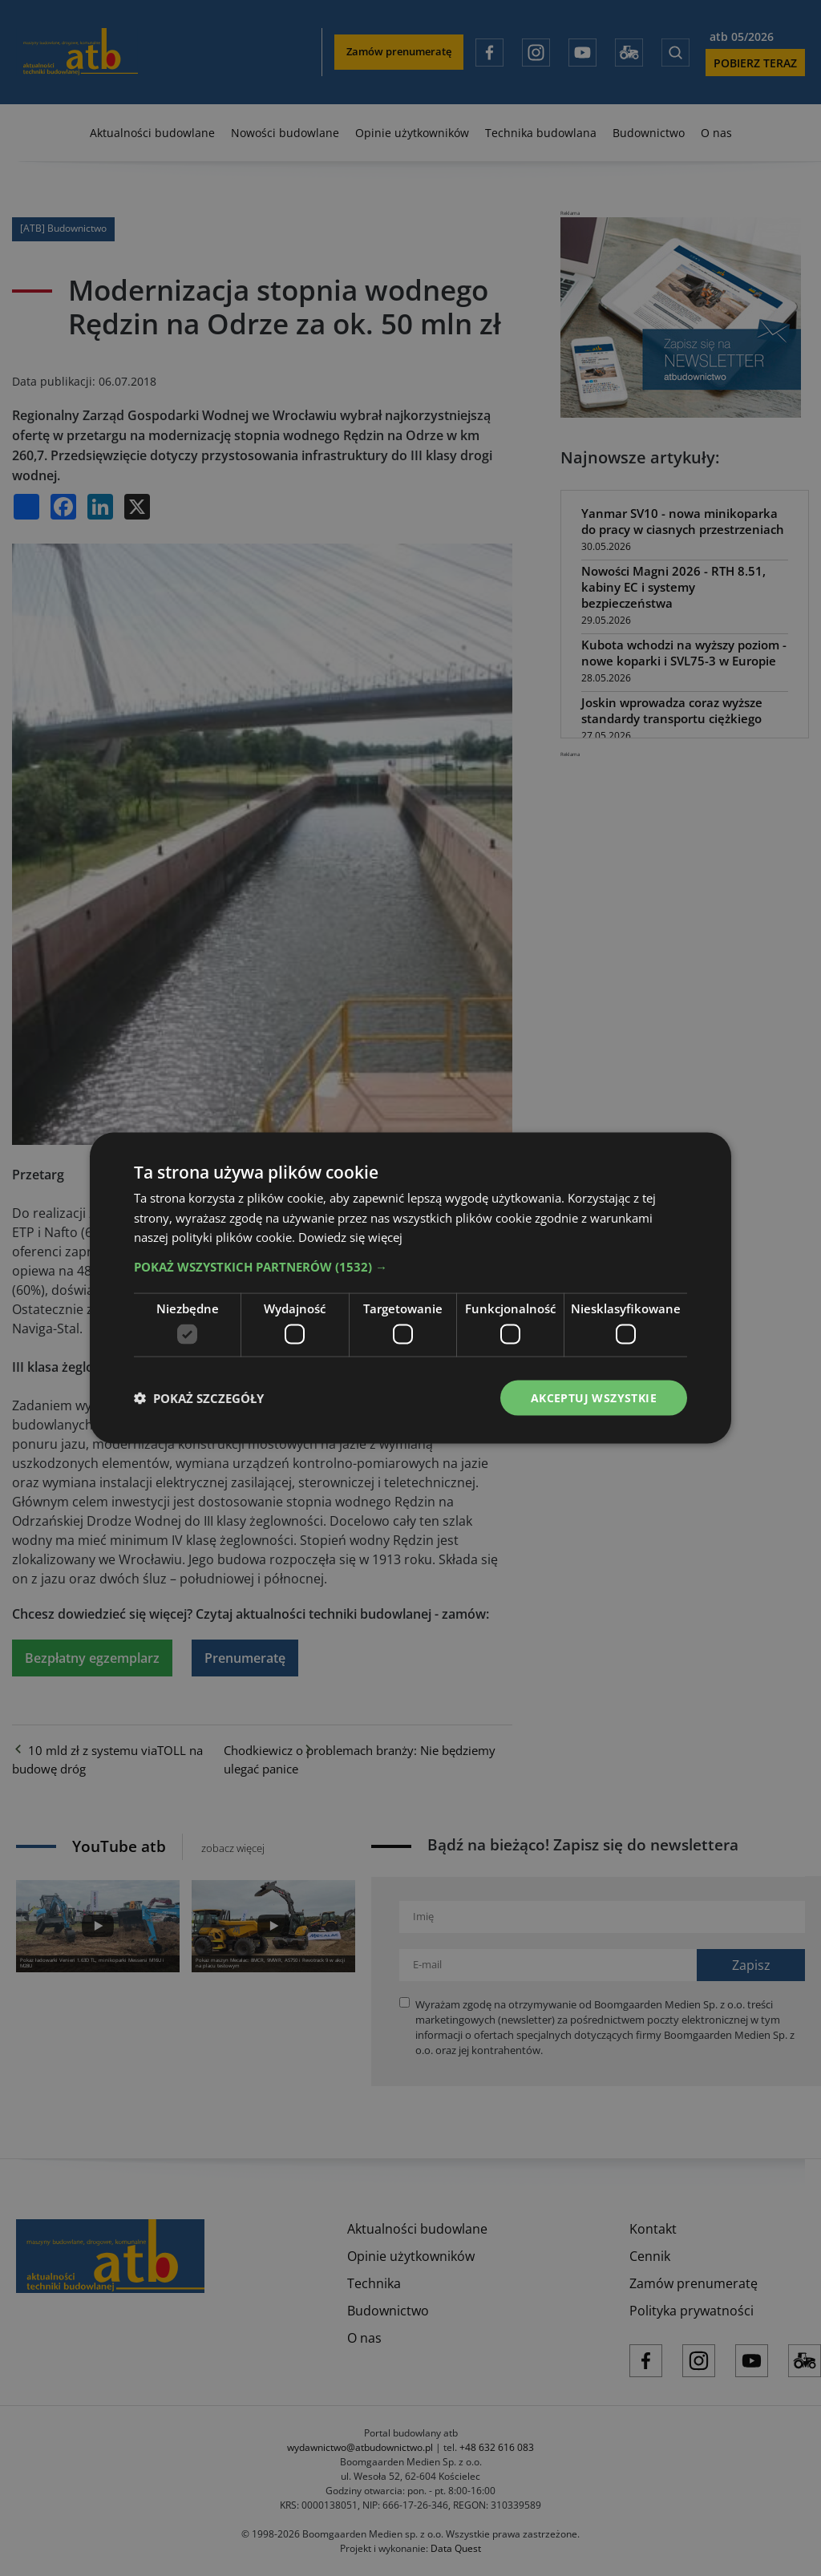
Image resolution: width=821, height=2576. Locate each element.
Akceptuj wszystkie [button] (594, 1397)
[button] (410, 1267)
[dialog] (410, 1288)
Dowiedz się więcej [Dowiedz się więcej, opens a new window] (350, 1237)
